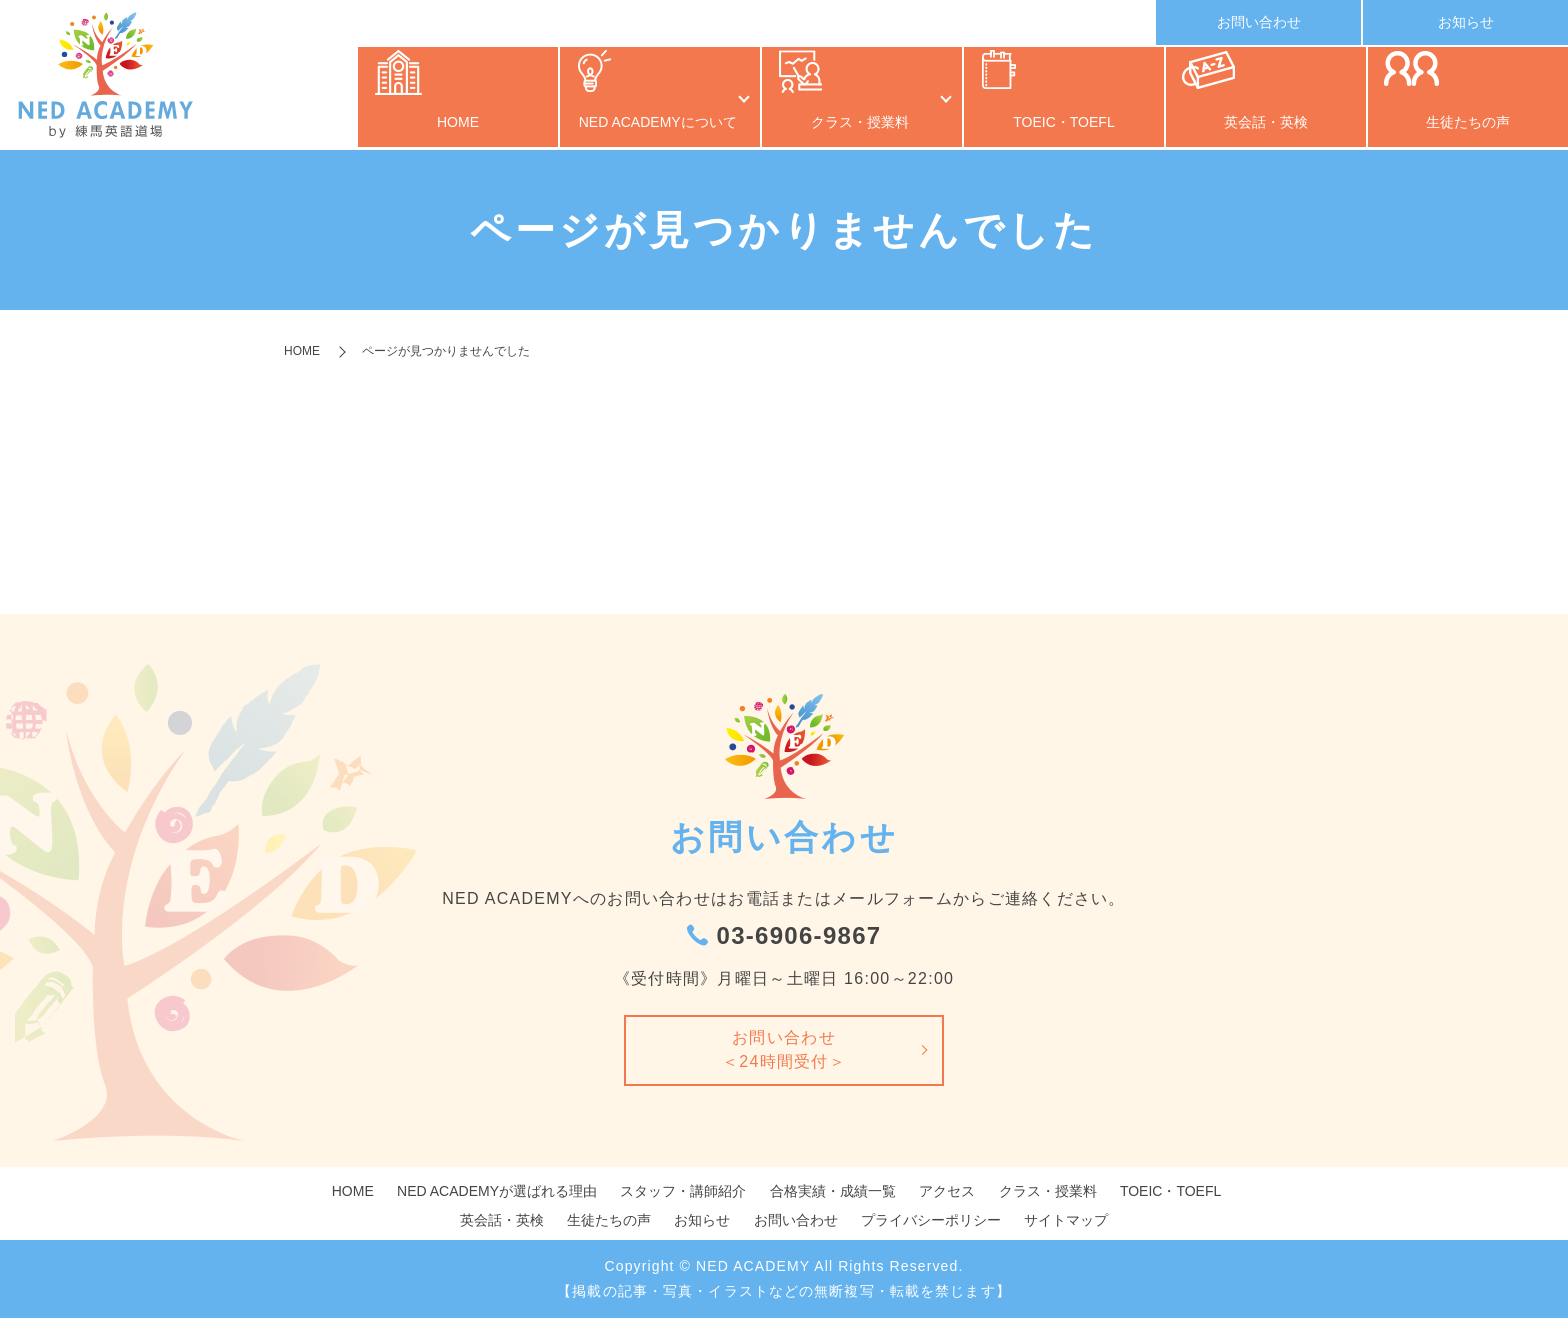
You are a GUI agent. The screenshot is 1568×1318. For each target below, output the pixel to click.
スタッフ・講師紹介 (683, 1191)
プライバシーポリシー (931, 1220)
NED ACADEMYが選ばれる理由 (497, 1191)
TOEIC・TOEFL (1063, 124)
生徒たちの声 (1468, 124)
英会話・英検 (1266, 124)
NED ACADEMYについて (650, 124)
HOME (458, 124)
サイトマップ (1066, 1220)
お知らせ (1466, 22)
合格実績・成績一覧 (833, 1191)
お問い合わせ (1259, 22)
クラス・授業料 (852, 124)
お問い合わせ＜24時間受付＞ (784, 1049)
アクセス (947, 1191)
